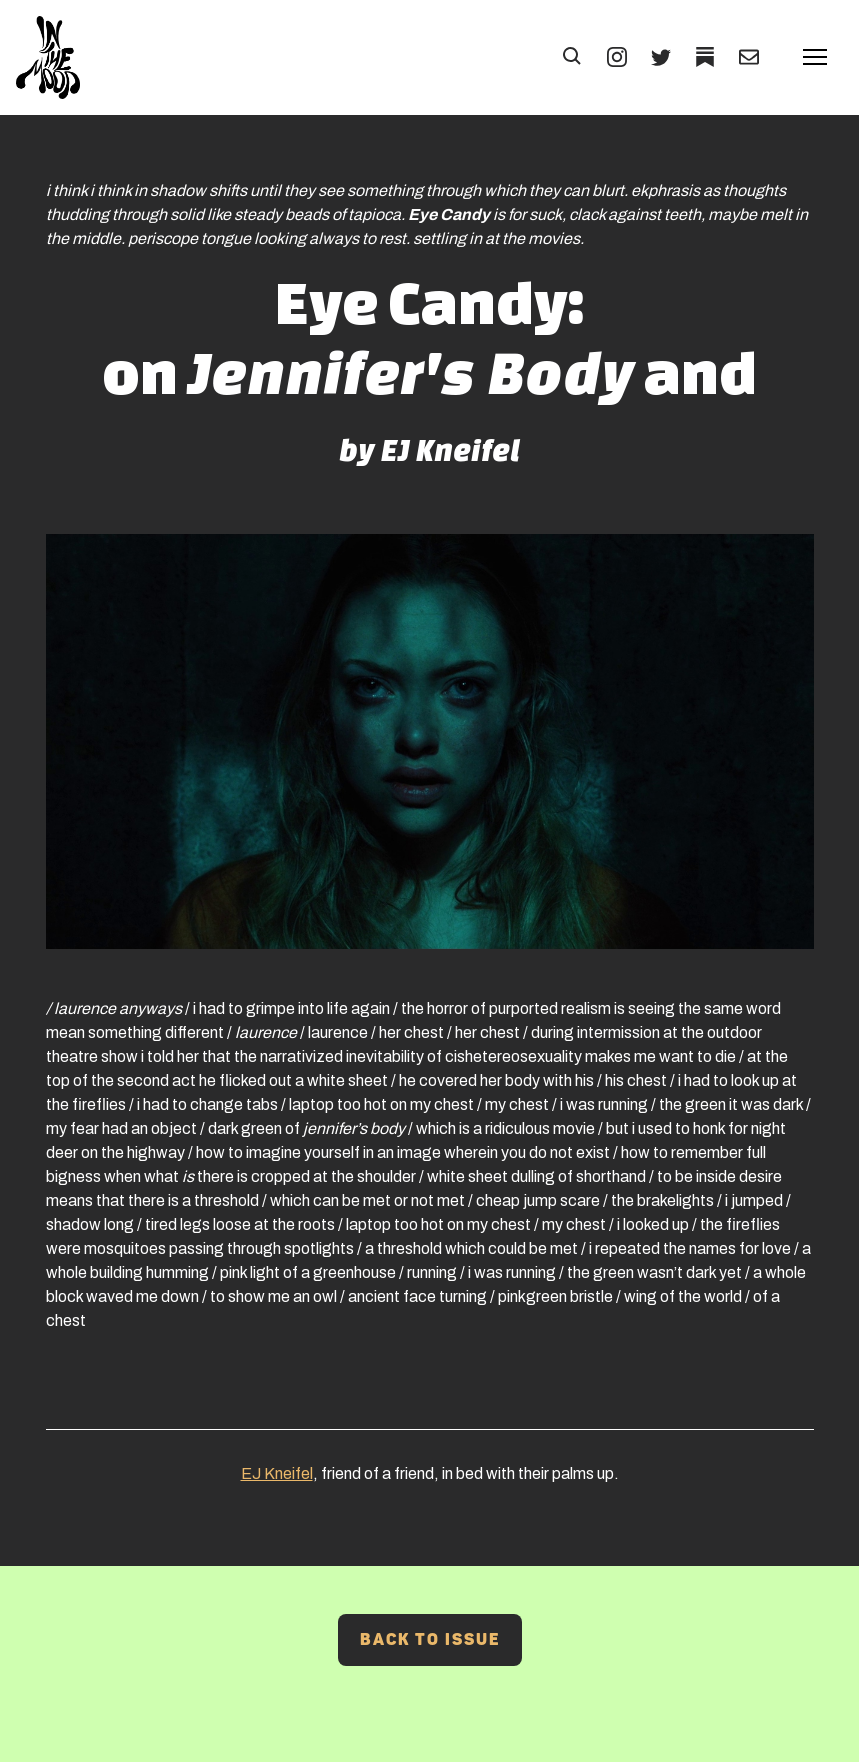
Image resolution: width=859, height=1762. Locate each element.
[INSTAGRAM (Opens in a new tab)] (617, 57)
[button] (573, 57)
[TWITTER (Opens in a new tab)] (661, 57)
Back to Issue (430, 1639)
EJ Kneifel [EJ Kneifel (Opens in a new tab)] (277, 1473)
